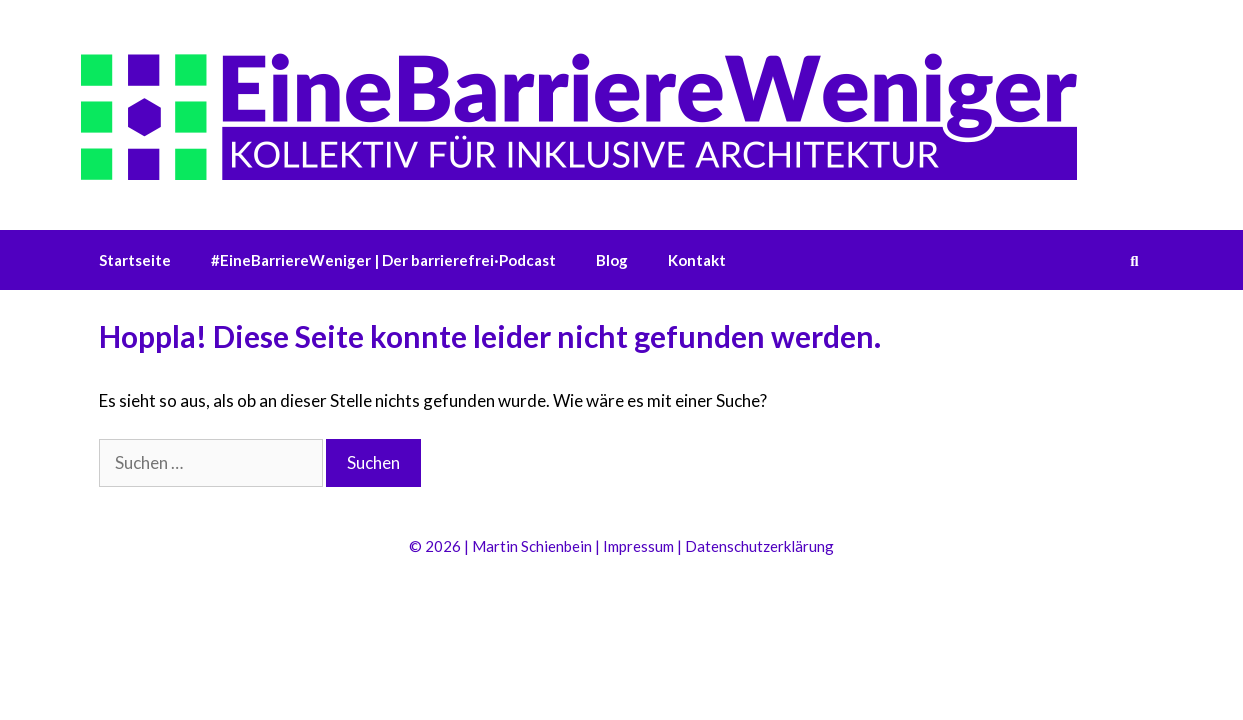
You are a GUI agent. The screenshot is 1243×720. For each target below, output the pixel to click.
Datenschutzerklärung (759, 546)
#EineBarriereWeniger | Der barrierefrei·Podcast (383, 260)
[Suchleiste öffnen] (1134, 260)
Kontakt (697, 260)
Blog (612, 260)
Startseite (135, 260)
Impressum (638, 546)
